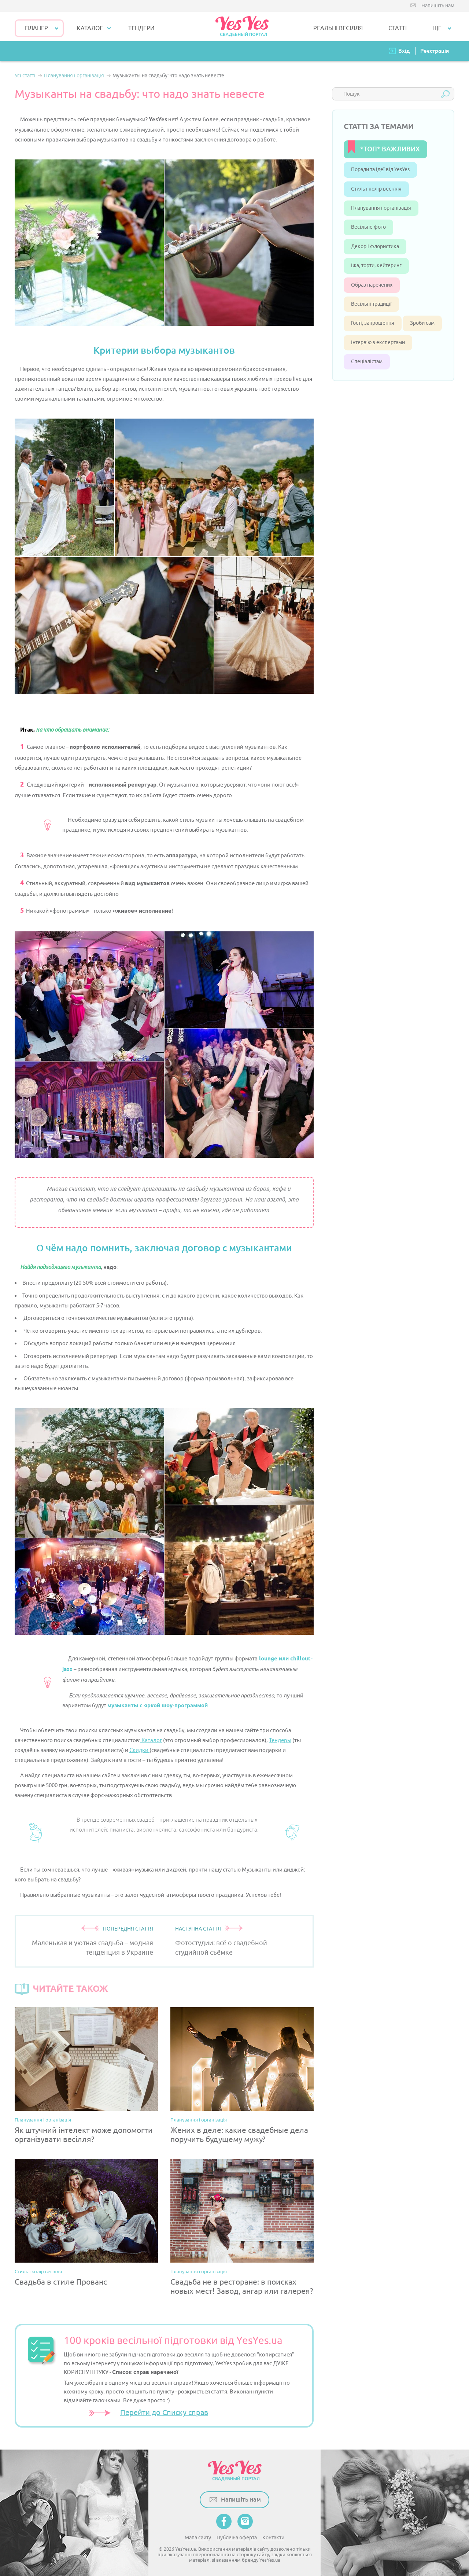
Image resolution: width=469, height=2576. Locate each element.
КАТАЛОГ (90, 28)
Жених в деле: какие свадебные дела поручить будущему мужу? (239, 2135)
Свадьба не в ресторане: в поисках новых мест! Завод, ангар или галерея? (241, 2287)
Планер (36, 28)
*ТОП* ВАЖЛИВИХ (390, 149)
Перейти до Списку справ (164, 2412)
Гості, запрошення (372, 323)
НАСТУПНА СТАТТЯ (198, 1929)
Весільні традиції (371, 304)
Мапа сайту (198, 2538)
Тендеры (280, 1740)
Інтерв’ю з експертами (378, 342)
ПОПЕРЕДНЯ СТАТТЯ (128, 1929)
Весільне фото (368, 227)
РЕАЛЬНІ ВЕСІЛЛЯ (338, 28)
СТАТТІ (397, 28)
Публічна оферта (237, 2538)
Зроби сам (422, 323)
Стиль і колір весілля (38, 2271)
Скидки (139, 1750)
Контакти (273, 2538)
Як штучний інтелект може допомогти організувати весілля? (84, 2135)
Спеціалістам (367, 361)
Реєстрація (434, 50)
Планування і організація (43, 2120)
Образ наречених (371, 285)
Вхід (404, 50)
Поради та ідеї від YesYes (380, 169)
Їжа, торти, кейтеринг (376, 265)
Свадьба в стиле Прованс (61, 2282)
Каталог (151, 1740)
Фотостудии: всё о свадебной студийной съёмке (221, 1947)
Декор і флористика (375, 246)
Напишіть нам (437, 6)
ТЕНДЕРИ (141, 28)
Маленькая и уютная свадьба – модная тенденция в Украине (92, 1947)
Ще (437, 28)
